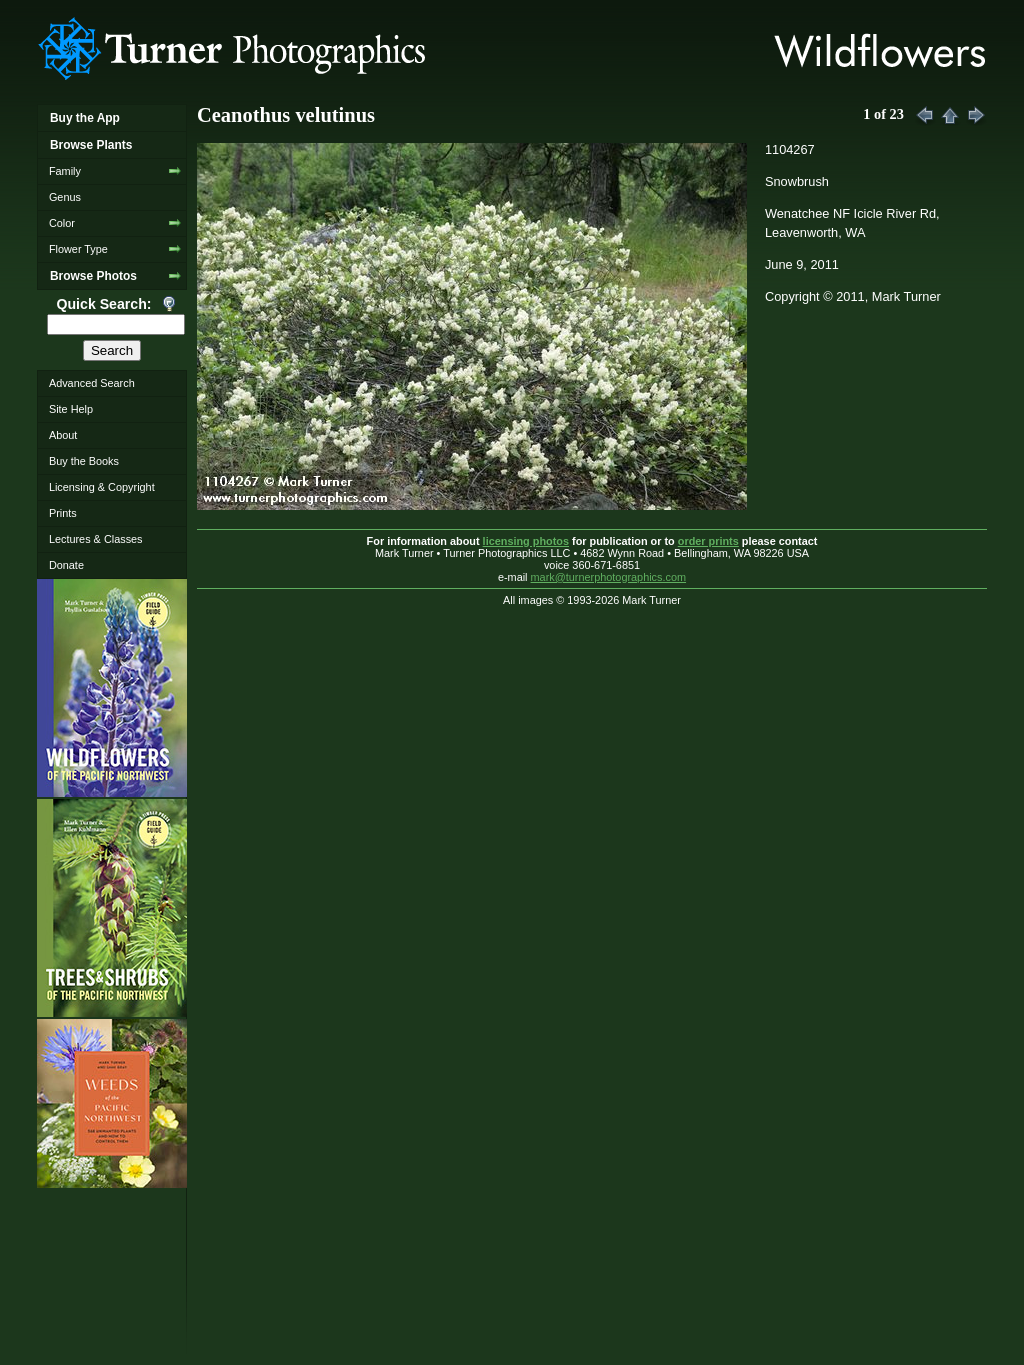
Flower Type (78, 249)
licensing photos (526, 541)
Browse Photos (93, 276)
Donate (66, 565)
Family (65, 171)
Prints (63, 513)
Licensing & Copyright (102, 487)
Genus (65, 197)
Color (62, 223)
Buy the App (85, 118)
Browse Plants (91, 145)
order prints (708, 541)
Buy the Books (84, 461)
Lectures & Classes (96, 539)
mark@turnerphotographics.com (609, 577)
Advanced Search (92, 383)
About (63, 435)
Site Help (71, 409)
